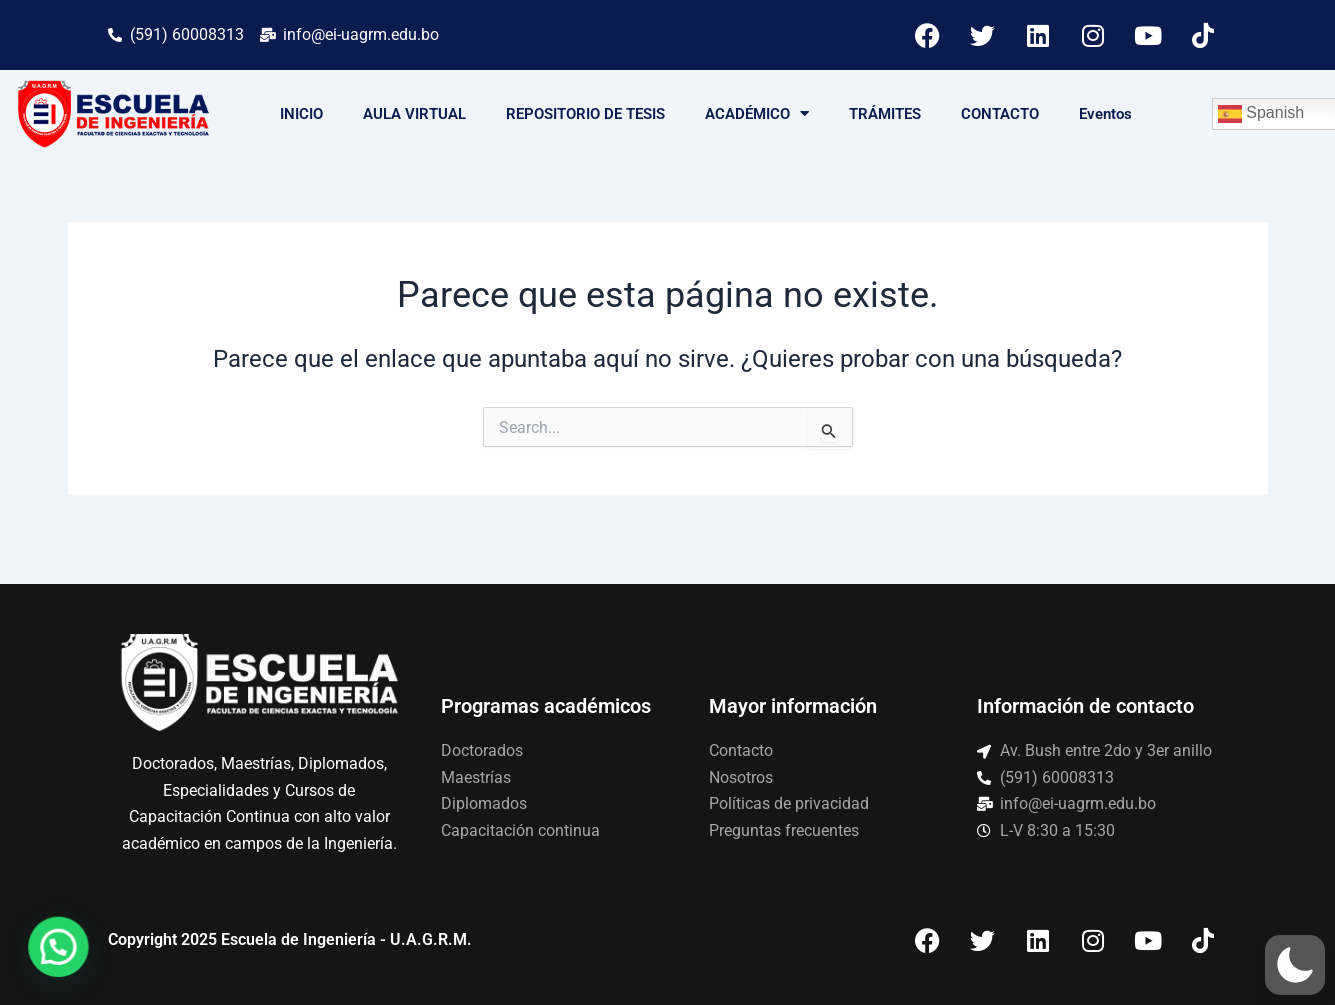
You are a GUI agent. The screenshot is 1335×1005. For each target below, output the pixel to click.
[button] (1295, 965)
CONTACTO (1000, 114)
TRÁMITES (885, 114)
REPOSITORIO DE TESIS (585, 114)
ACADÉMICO (757, 113)
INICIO (301, 114)
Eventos (1105, 114)
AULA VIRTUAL (414, 114)
